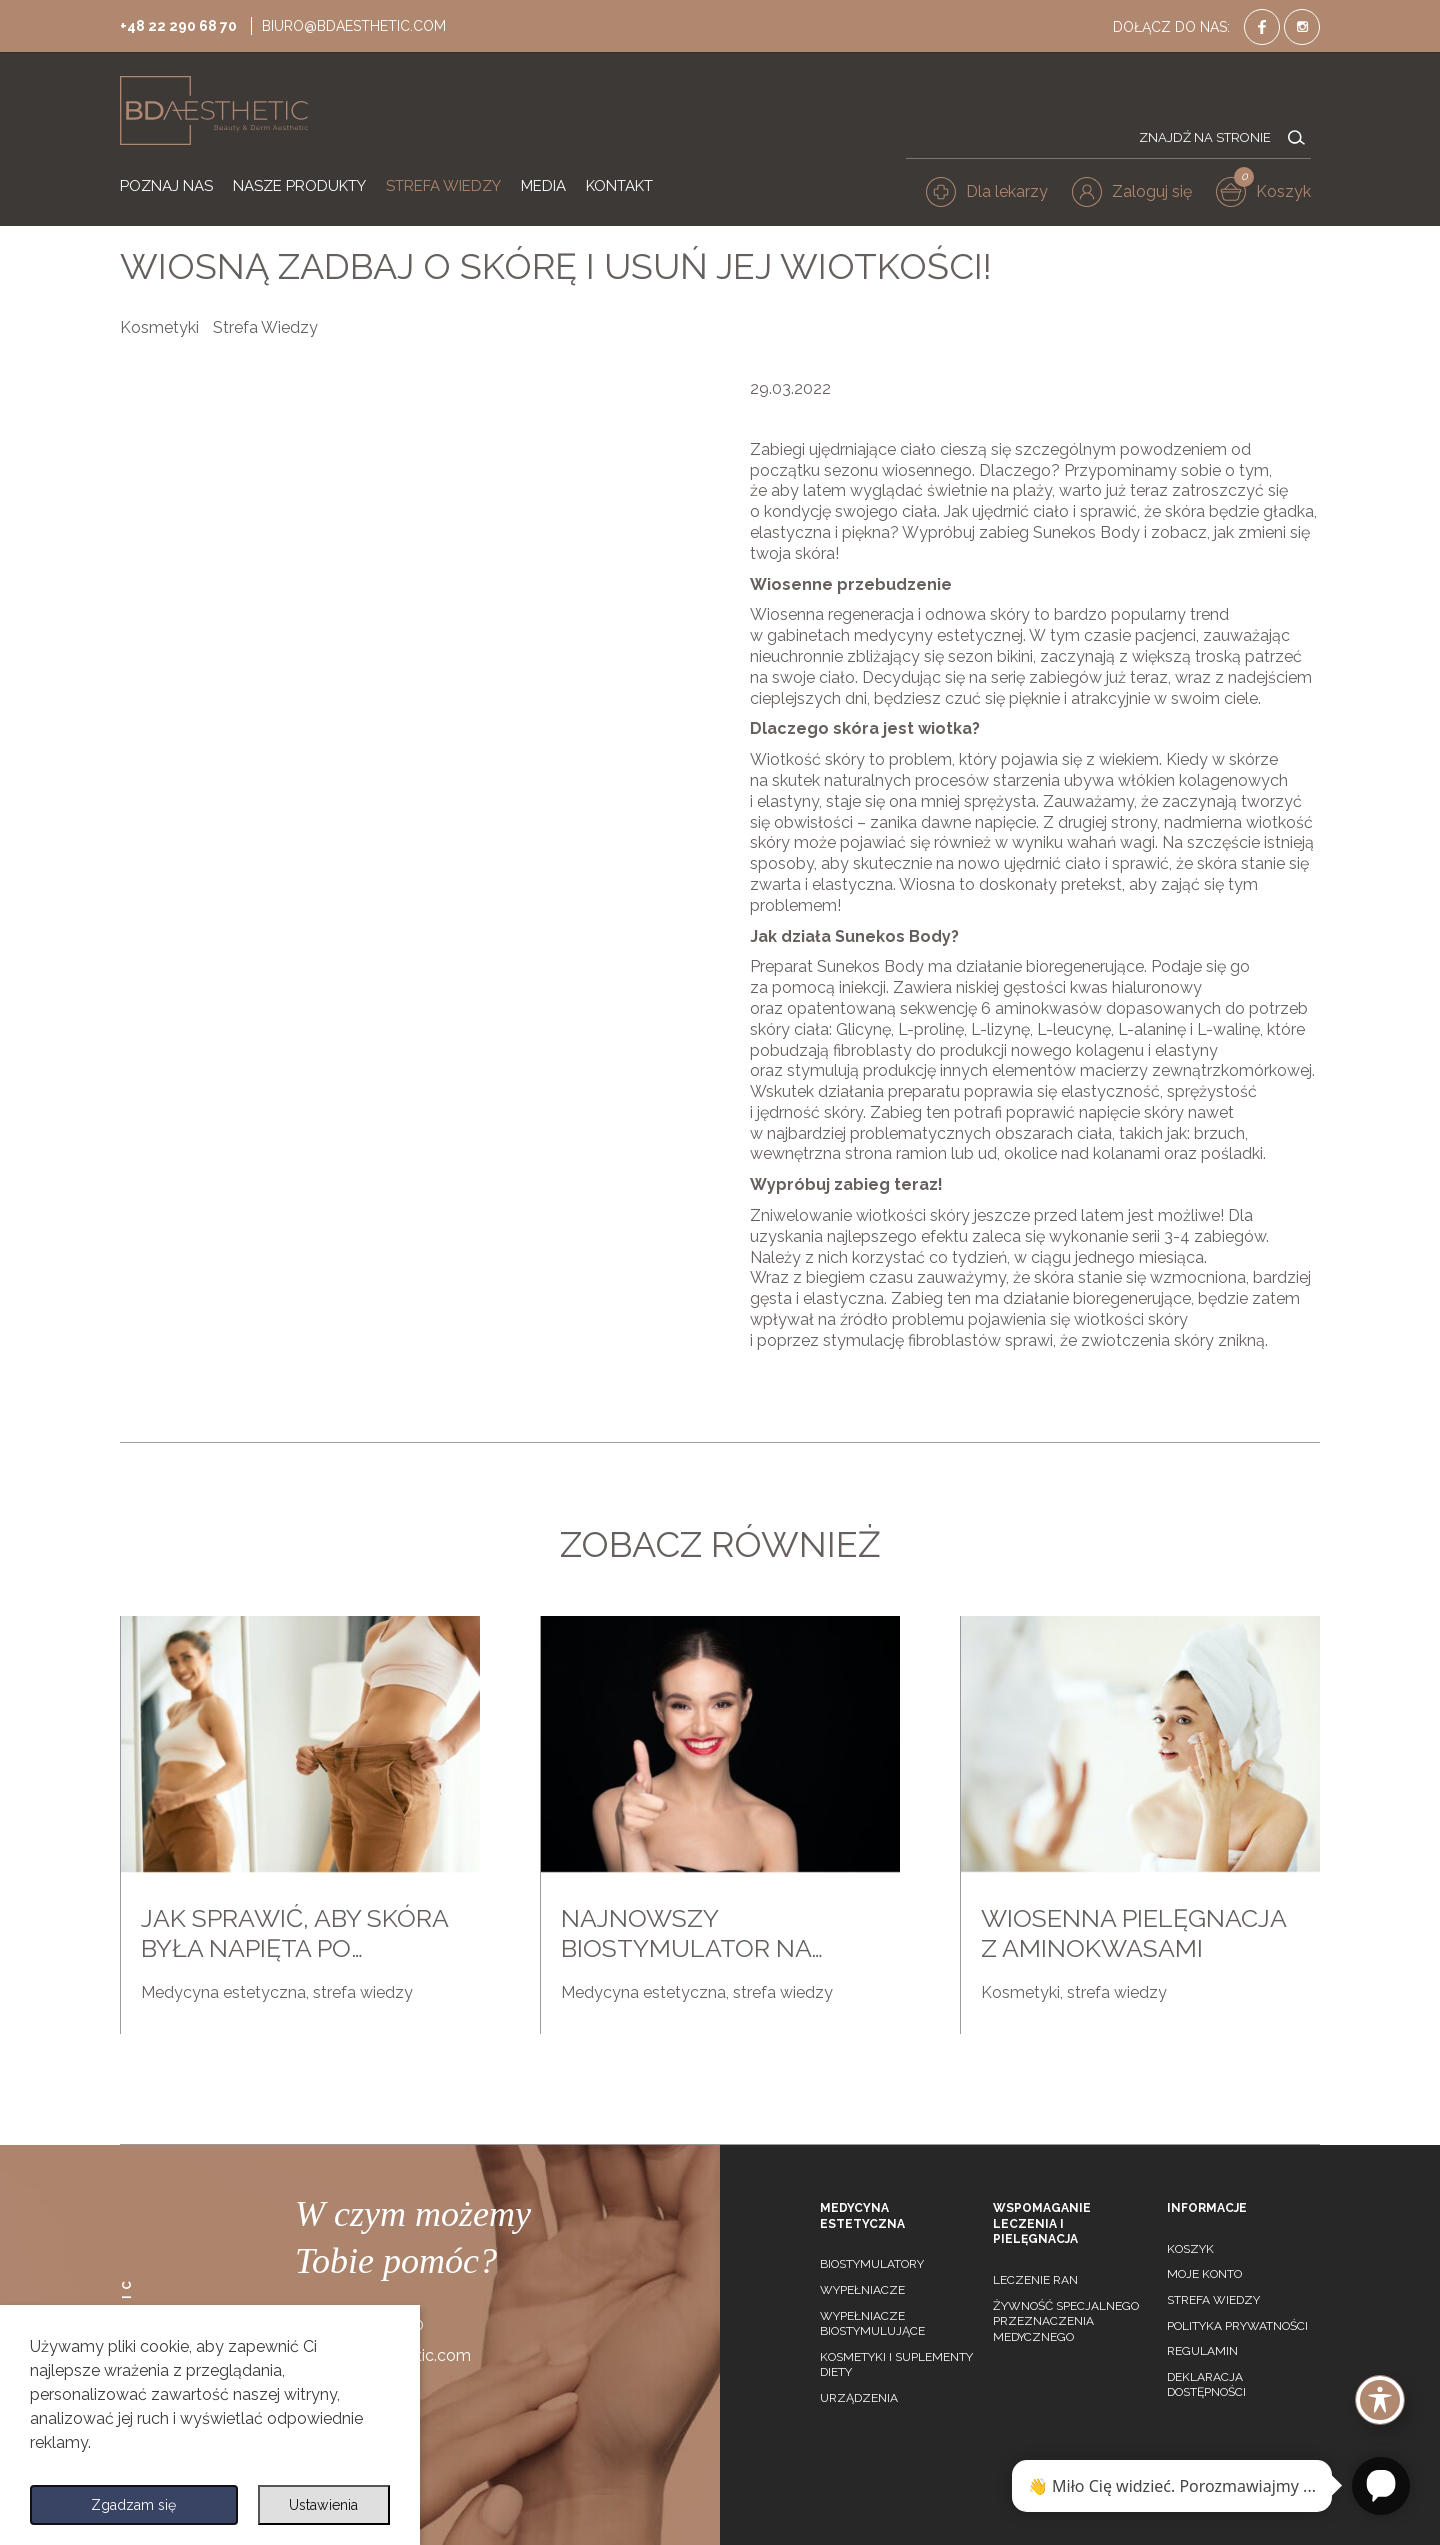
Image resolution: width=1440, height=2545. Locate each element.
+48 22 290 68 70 (184, 24)
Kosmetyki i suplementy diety (896, 2365)
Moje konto (1204, 2274)
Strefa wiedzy (1213, 2300)
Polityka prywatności (1237, 2326)
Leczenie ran (1035, 2280)
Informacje (1207, 2208)
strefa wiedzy (363, 1992)
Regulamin (1202, 2351)
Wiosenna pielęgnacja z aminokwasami (1133, 1933)
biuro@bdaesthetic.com (371, 24)
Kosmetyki (159, 327)
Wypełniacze (862, 2290)
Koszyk (1190, 2249)
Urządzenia (859, 2398)
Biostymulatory (872, 2264)
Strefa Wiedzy (265, 327)
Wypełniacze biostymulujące (872, 2324)
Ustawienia (321, 2502)
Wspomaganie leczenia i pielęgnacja (1042, 2223)
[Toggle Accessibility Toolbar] (1380, 2400)
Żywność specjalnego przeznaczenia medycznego (1066, 2321)
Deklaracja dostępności (1206, 2385)
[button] (1141, 196)
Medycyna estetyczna (223, 1992)
